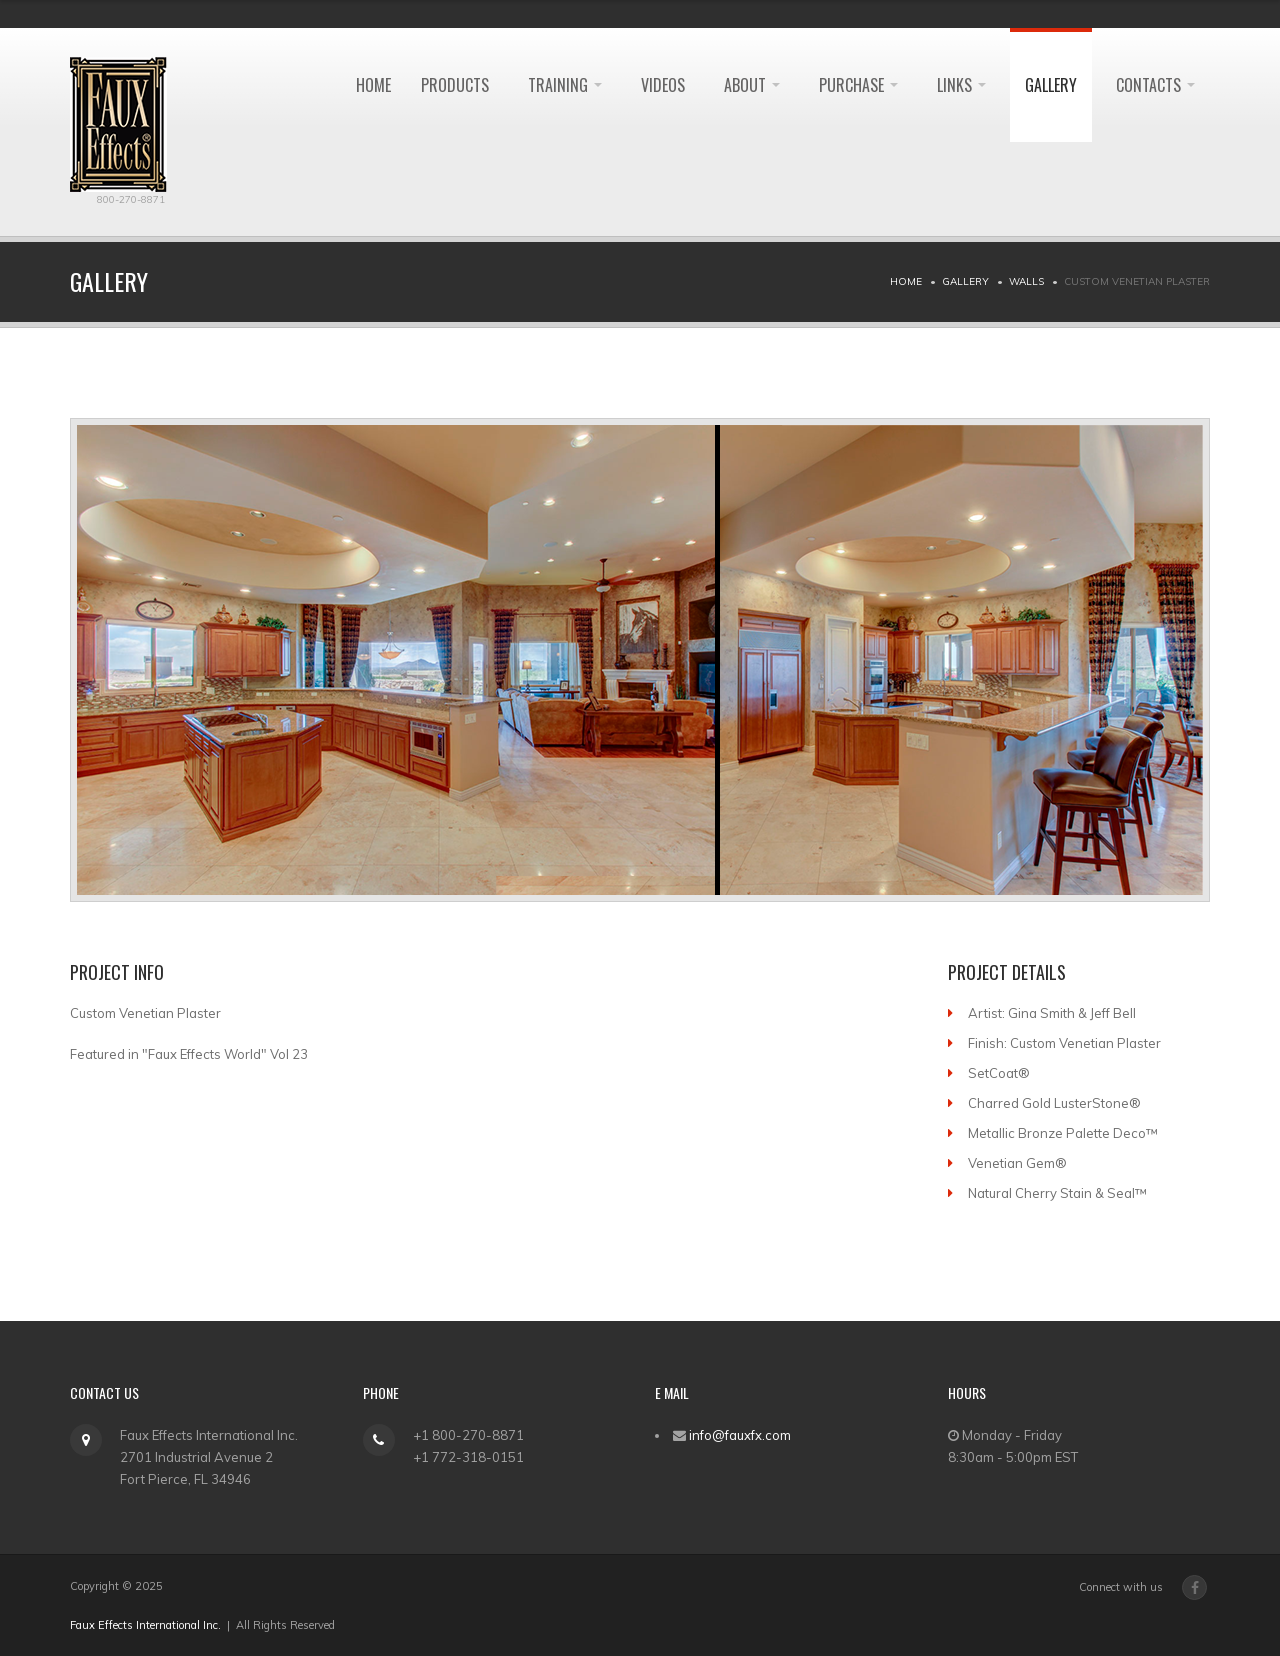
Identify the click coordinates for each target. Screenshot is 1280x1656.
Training (565, 85)
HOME (373, 85)
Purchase (858, 85)
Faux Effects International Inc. (145, 1625)
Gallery (1051, 85)
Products (455, 85)
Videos (663, 85)
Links (961, 85)
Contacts (1155, 85)
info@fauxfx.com (740, 1435)
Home (906, 281)
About (752, 85)
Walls (1026, 281)
